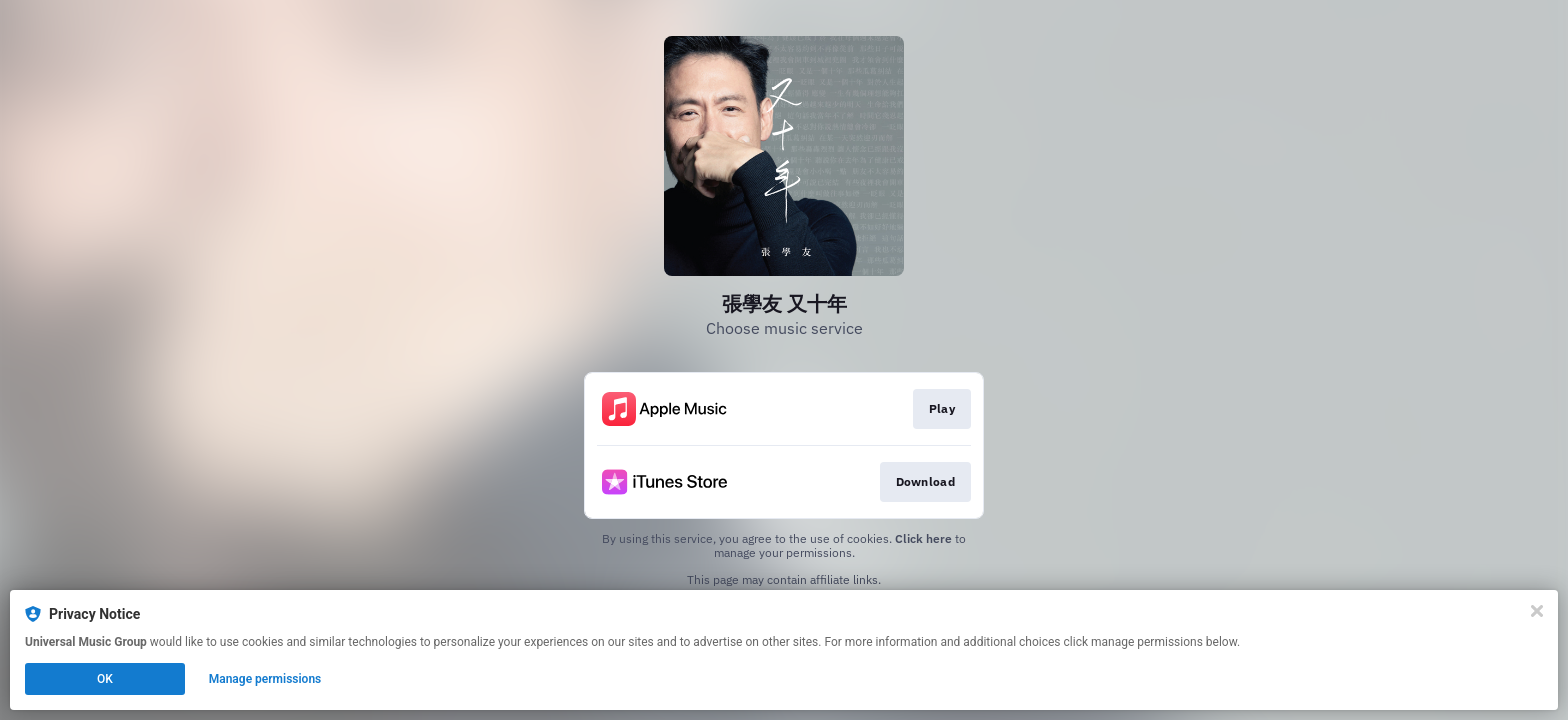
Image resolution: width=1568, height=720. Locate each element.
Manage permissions (265, 679)
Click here (923, 538)
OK (105, 679)
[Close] (1537, 611)
